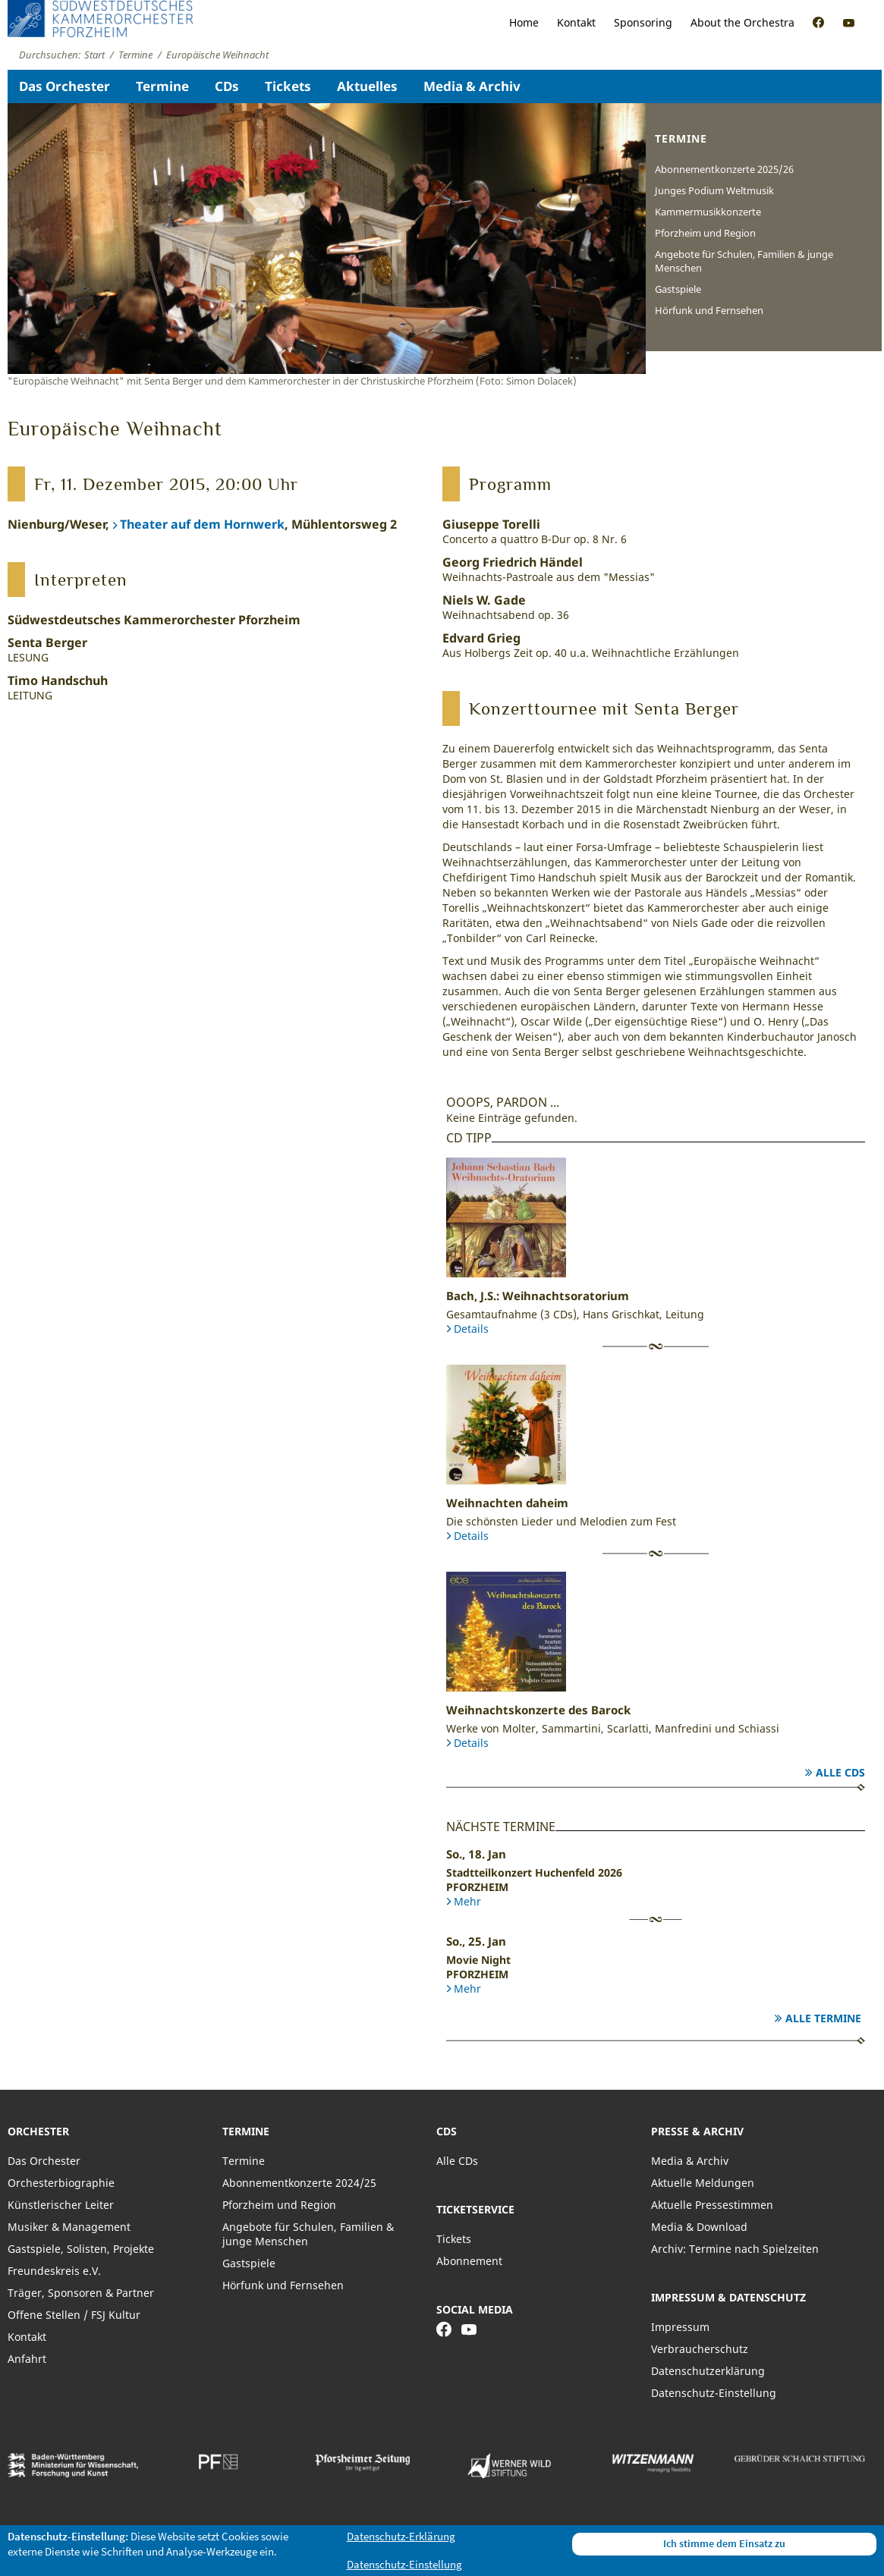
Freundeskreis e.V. (54, 2270)
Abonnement (469, 2261)
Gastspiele (678, 289)
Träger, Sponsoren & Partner (81, 2292)
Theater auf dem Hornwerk (202, 524)
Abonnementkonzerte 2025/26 (724, 169)
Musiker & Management (69, 2226)
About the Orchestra (742, 22)
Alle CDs (840, 1772)
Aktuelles (367, 86)
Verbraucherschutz (699, 2349)
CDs (227, 86)
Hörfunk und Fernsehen (709, 310)
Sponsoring (643, 22)
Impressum (680, 2327)
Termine (162, 86)
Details (471, 1328)
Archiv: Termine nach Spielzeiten (735, 2248)
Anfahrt (27, 2358)
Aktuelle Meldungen (702, 2182)
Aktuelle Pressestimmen (712, 2204)
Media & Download (699, 2226)
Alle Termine (823, 2018)
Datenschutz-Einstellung (713, 2393)
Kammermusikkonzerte (708, 211)
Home (524, 22)
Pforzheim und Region (705, 233)
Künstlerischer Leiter (61, 2204)
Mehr (467, 1901)
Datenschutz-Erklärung (401, 2536)
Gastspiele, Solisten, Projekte (81, 2248)
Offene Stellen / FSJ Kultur (74, 2314)
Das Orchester (64, 86)
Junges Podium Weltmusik (714, 190)
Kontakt (576, 22)
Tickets (288, 86)
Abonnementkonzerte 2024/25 (299, 2182)
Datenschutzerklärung (708, 2371)
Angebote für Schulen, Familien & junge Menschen (744, 261)
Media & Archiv (472, 86)
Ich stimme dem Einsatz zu (724, 2543)
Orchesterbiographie (61, 2182)
